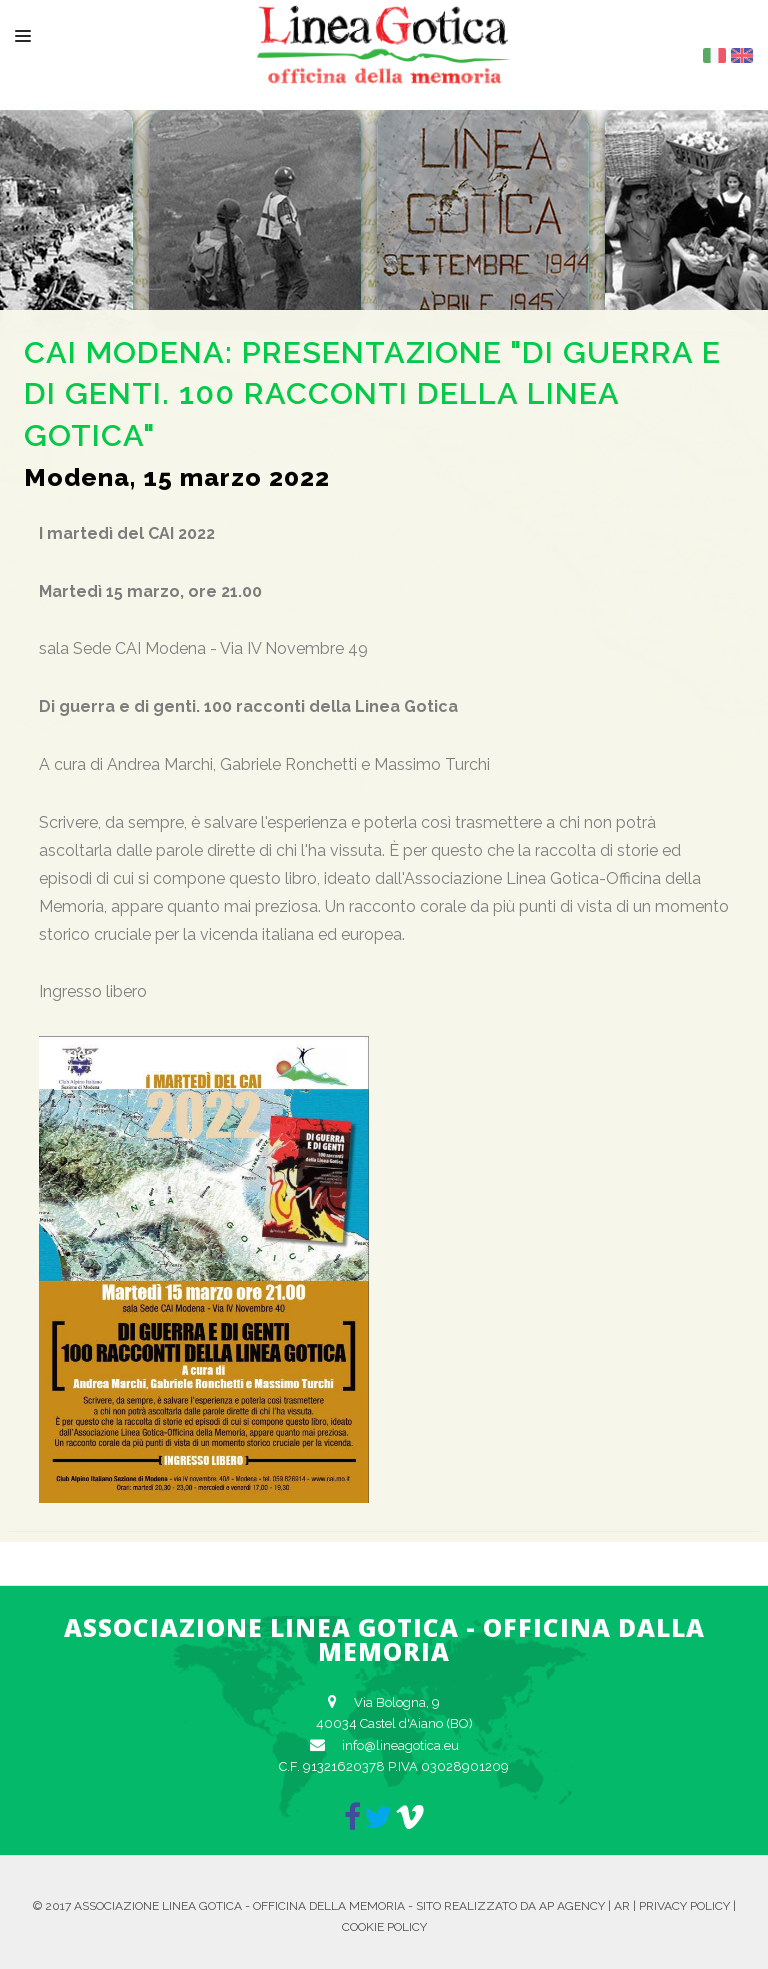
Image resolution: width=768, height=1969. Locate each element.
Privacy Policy (684, 1906)
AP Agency (572, 1906)
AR (622, 1906)
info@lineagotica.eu (400, 1745)
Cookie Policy (384, 1927)
